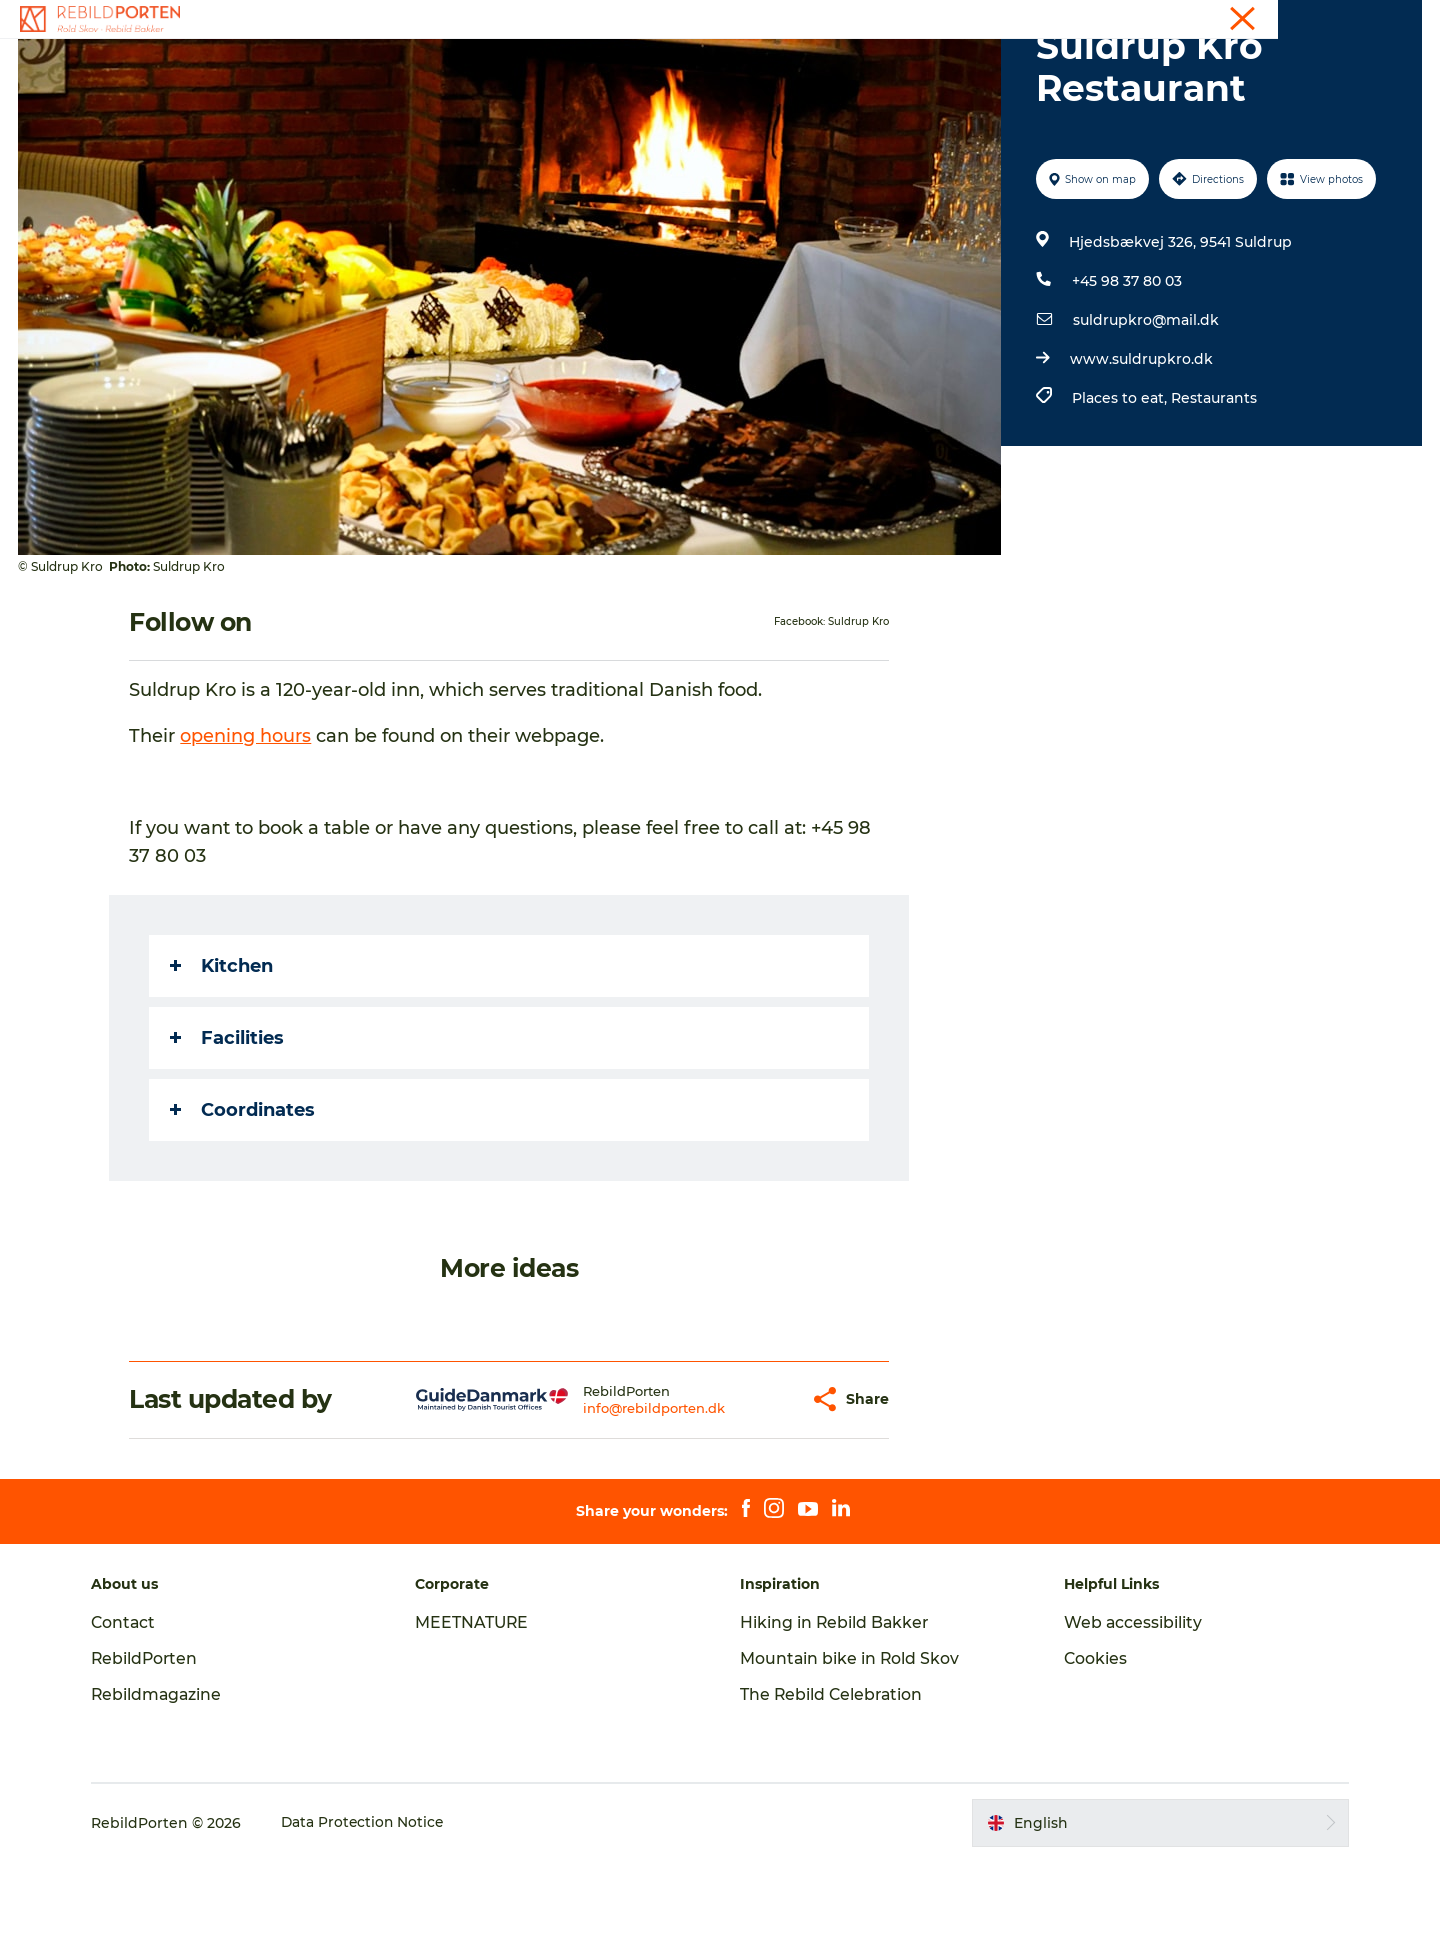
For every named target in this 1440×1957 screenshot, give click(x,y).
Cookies (1092, 1753)
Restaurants (1213, 493)
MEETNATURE (477, 1717)
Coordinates (243, 1205)
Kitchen (222, 1061)
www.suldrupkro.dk (1140, 454)
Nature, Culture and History (766, 64)
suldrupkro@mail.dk (1145, 415)
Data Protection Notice (373, 1918)
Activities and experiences (534, 64)
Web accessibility (1129, 1717)
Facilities (228, 1133)
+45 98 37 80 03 (1126, 376)
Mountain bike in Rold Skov (850, 1753)
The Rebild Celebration (833, 1789)
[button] (757, 1494)
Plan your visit (952, 64)
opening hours (246, 831)
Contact (1396, 19)
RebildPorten (154, 1753)
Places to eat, (1120, 493)
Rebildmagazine (166, 1789)
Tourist (1333, 19)
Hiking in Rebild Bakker (835, 1717)
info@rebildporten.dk (616, 1503)
